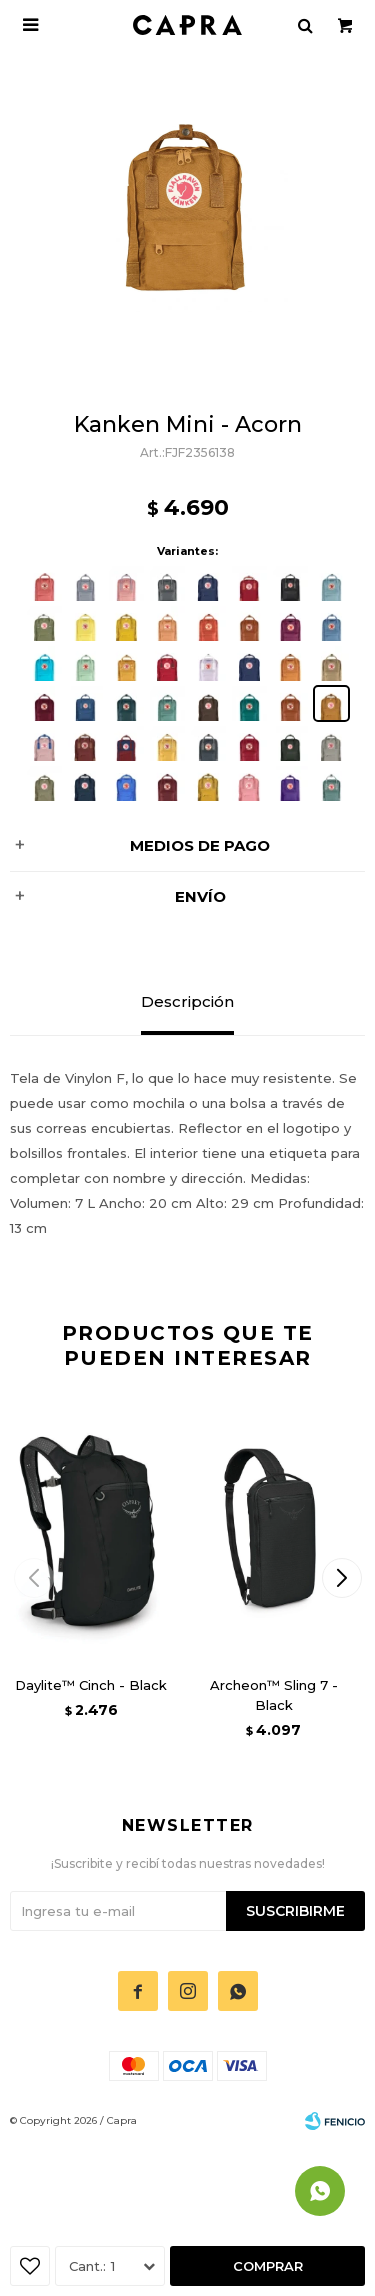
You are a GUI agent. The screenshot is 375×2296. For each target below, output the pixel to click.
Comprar (268, 2266)
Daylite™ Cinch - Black (91, 1685)
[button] (341, 1578)
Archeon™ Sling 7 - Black (274, 1695)
